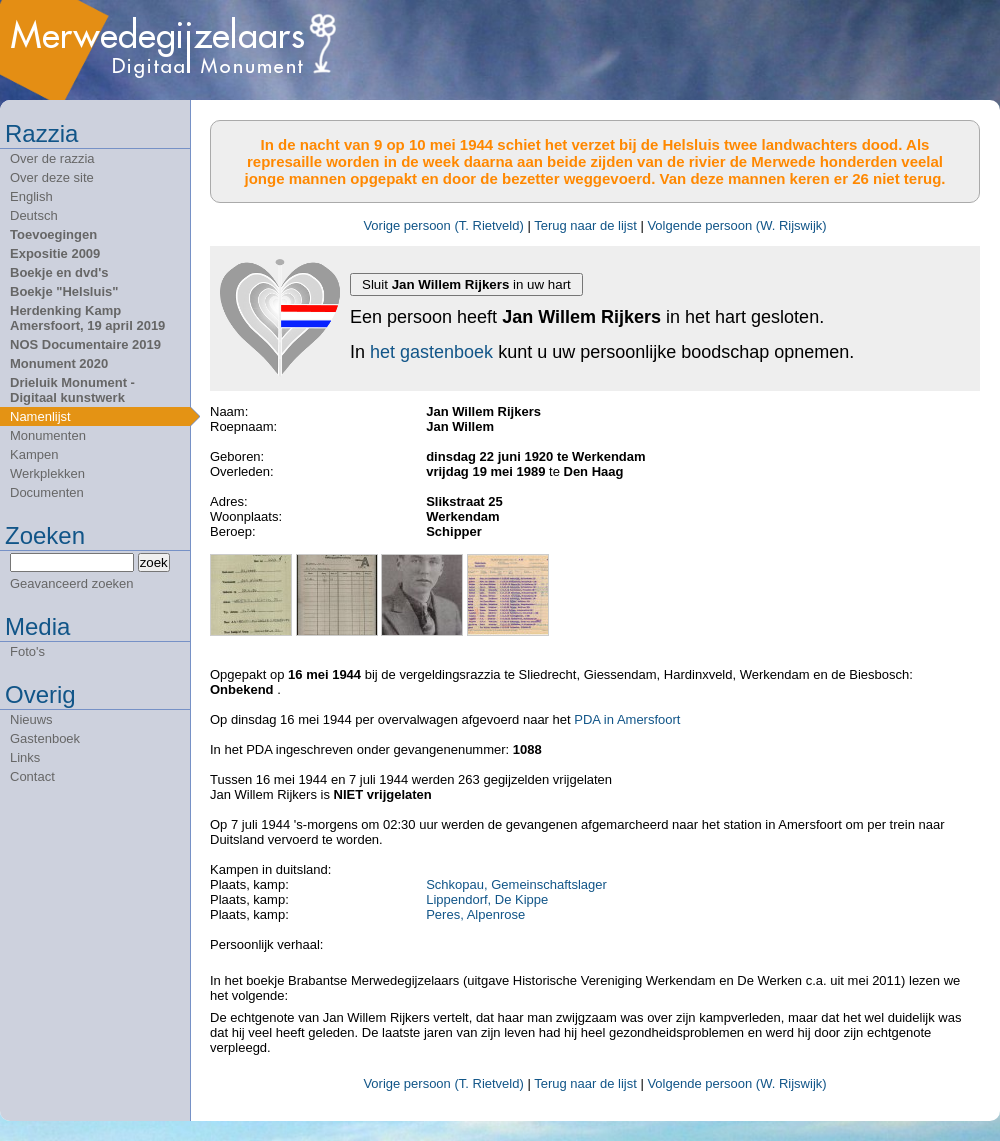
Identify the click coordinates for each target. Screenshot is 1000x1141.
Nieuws (31, 719)
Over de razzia (52, 158)
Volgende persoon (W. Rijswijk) (736, 225)
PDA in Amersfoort (627, 719)
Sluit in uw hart (466, 284)
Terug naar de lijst (585, 225)
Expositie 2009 (55, 253)
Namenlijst (40, 416)
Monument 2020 (59, 363)
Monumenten (48, 435)
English (31, 196)
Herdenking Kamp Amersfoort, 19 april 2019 (87, 318)
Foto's (27, 651)
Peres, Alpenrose (475, 914)
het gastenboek (431, 352)
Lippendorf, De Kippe (487, 899)
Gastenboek (45, 738)
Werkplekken (47, 473)
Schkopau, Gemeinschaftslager (516, 884)
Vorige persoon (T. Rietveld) (443, 225)
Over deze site (52, 177)
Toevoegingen (53, 234)
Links (25, 757)
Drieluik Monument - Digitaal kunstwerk (72, 390)
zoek (154, 562)
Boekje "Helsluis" (64, 291)
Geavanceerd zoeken (72, 583)
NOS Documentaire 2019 (85, 344)
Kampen (34, 454)
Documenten (47, 492)
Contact (32, 776)
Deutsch (34, 215)
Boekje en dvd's (59, 272)
